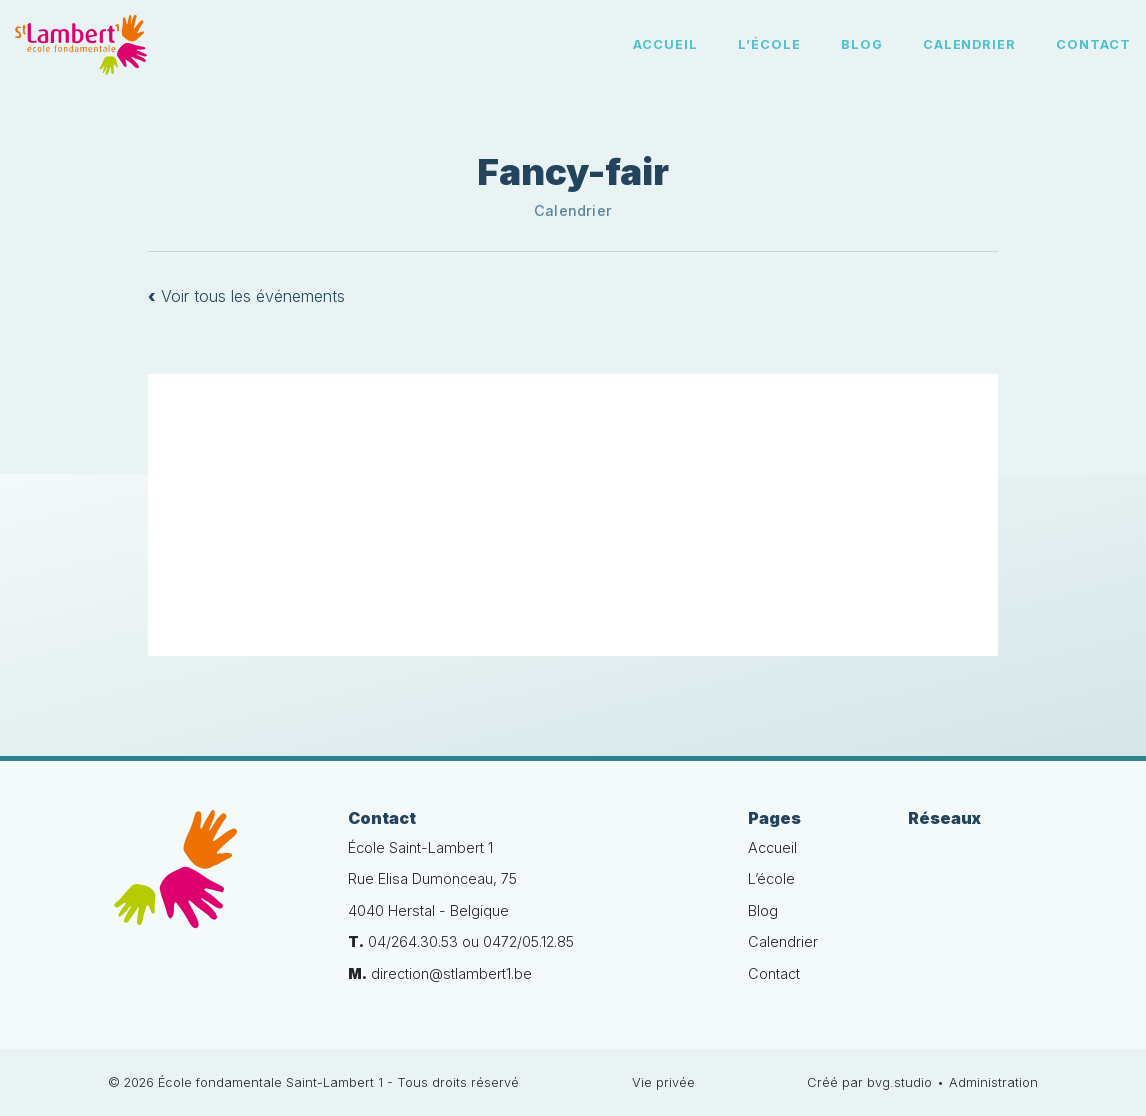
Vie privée (663, 1082)
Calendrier (970, 44)
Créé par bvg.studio (869, 1082)
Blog (862, 44)
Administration (993, 1082)
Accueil (665, 44)
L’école (769, 44)
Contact (1093, 44)
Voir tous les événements (246, 296)
